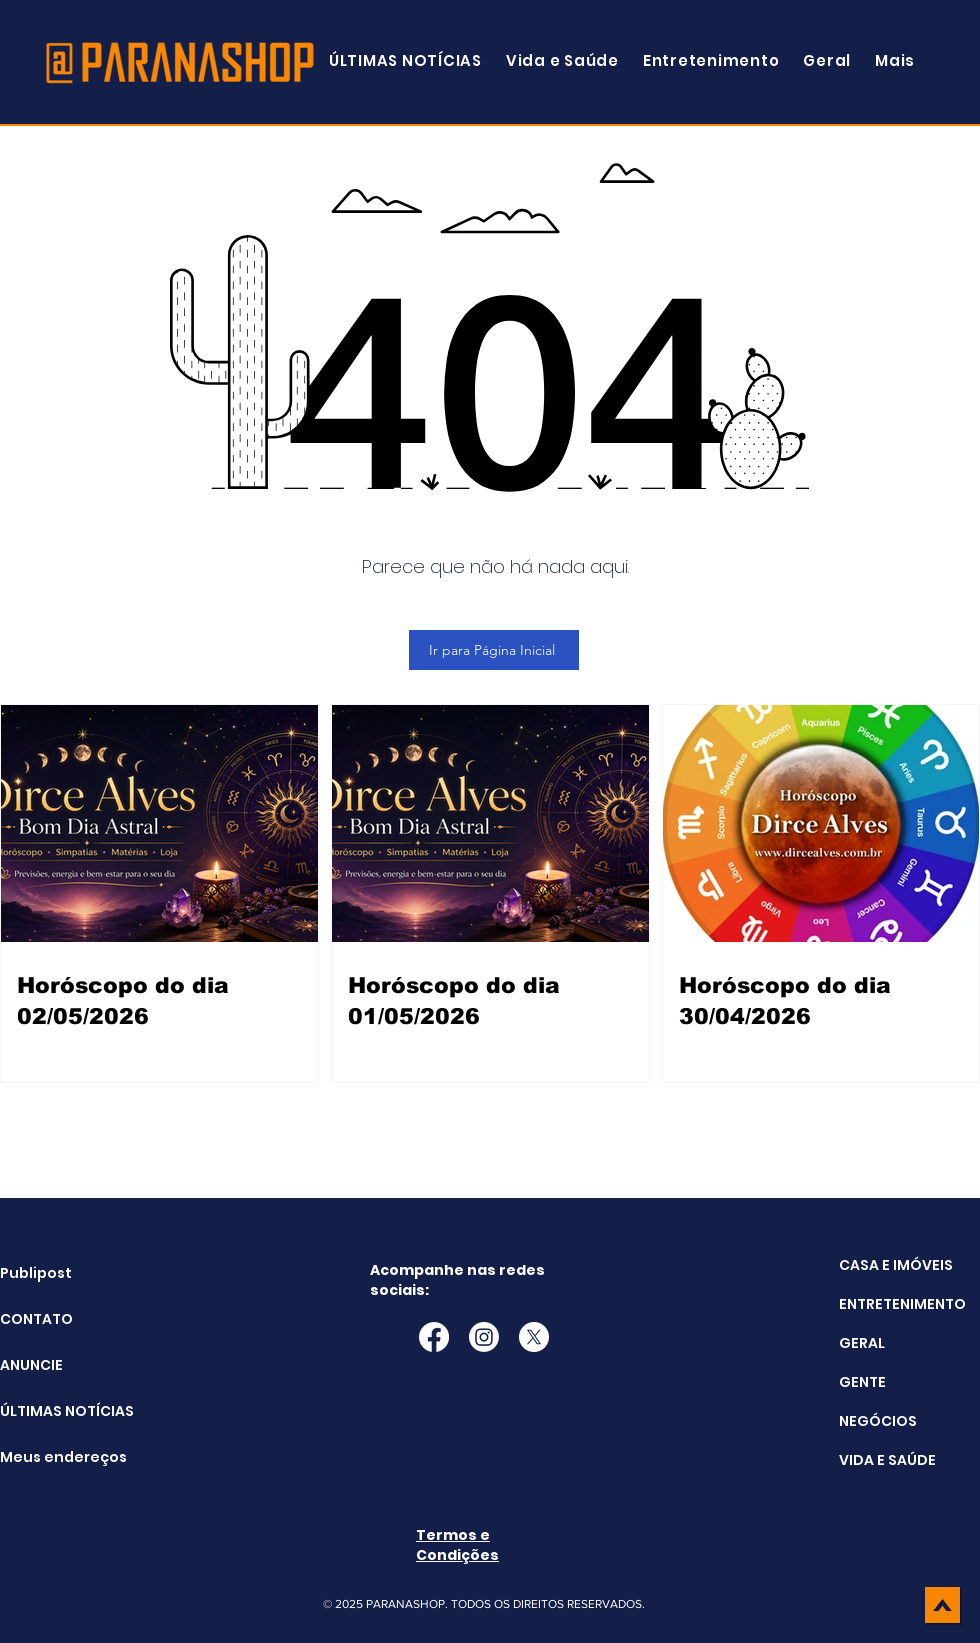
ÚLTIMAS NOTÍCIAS (50, 1411)
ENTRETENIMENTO (902, 1304)
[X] (534, 1337)
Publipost (36, 1273)
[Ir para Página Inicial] (494, 650)
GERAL (862, 1343)
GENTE (862, 1382)
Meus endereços (50, 1457)
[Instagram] (484, 1337)
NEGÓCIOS (878, 1421)
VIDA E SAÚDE (887, 1460)
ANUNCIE (31, 1365)
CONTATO (36, 1319)
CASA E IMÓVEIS (896, 1265)
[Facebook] (434, 1337)
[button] (895, 60)
